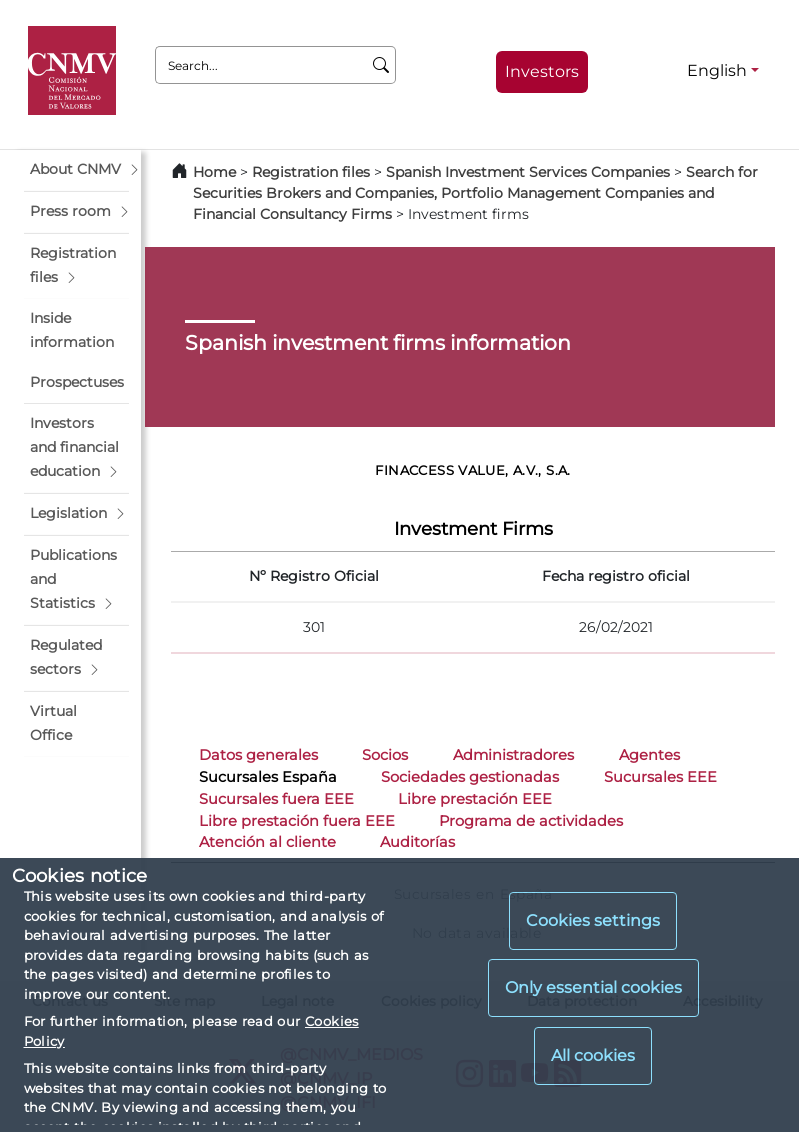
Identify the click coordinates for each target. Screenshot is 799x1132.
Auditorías (417, 842)
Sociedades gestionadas (470, 777)
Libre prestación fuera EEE (297, 821)
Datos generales (258, 755)
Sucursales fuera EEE (276, 799)
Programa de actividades (531, 821)
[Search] (381, 65)
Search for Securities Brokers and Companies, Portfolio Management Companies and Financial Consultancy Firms (475, 193)
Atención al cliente (267, 842)
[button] (76, 170)
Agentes (649, 755)
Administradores (513, 755)
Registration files (311, 172)
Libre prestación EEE (475, 799)
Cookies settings (593, 920)
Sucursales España (268, 777)
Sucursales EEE (660, 777)
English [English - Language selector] (717, 70)
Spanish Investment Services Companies (528, 172)
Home (214, 172)
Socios (385, 755)
